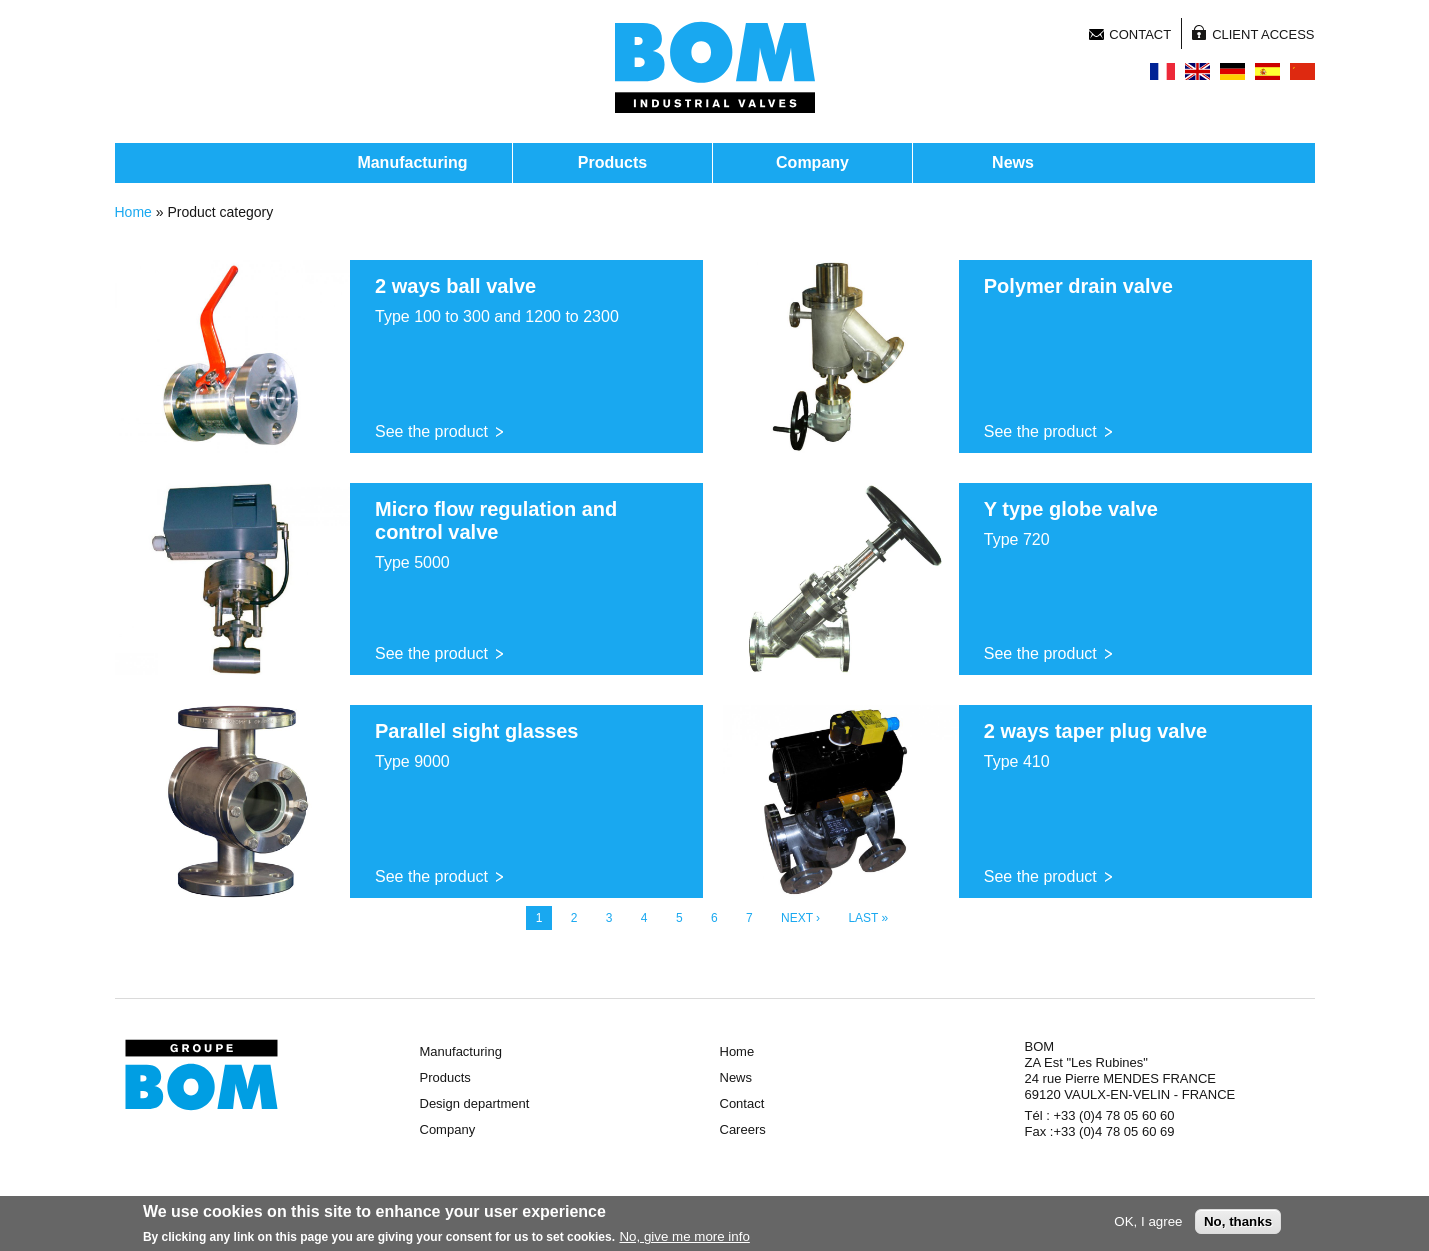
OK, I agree (1148, 1225)
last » (868, 918)
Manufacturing (412, 162)
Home (133, 212)
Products (612, 162)
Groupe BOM (201, 1075)
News (1013, 162)
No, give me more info (684, 1240)
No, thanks (1238, 1225)
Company (812, 162)
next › (800, 918)
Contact (1140, 34)
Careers (743, 1129)
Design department (475, 1103)
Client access (1263, 34)
